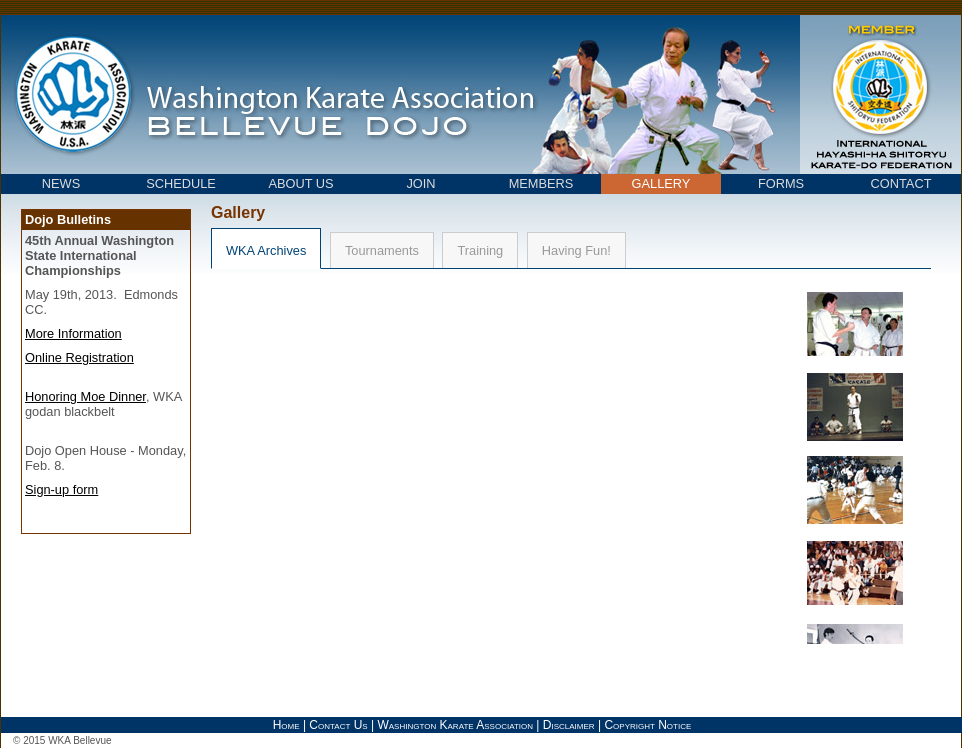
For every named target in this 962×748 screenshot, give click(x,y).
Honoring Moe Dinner (85, 396)
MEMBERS (541, 183)
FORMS (781, 183)
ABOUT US (300, 183)
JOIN (420, 183)
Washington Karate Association (455, 725)
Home (286, 725)
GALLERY (661, 183)
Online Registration (79, 357)
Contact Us (338, 725)
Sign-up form (61, 489)
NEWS (61, 183)
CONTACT (901, 183)
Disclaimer (569, 725)
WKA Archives (266, 250)
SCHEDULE (181, 183)
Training (480, 250)
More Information (73, 333)
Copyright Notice (647, 725)
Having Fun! (576, 250)
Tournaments (382, 250)
